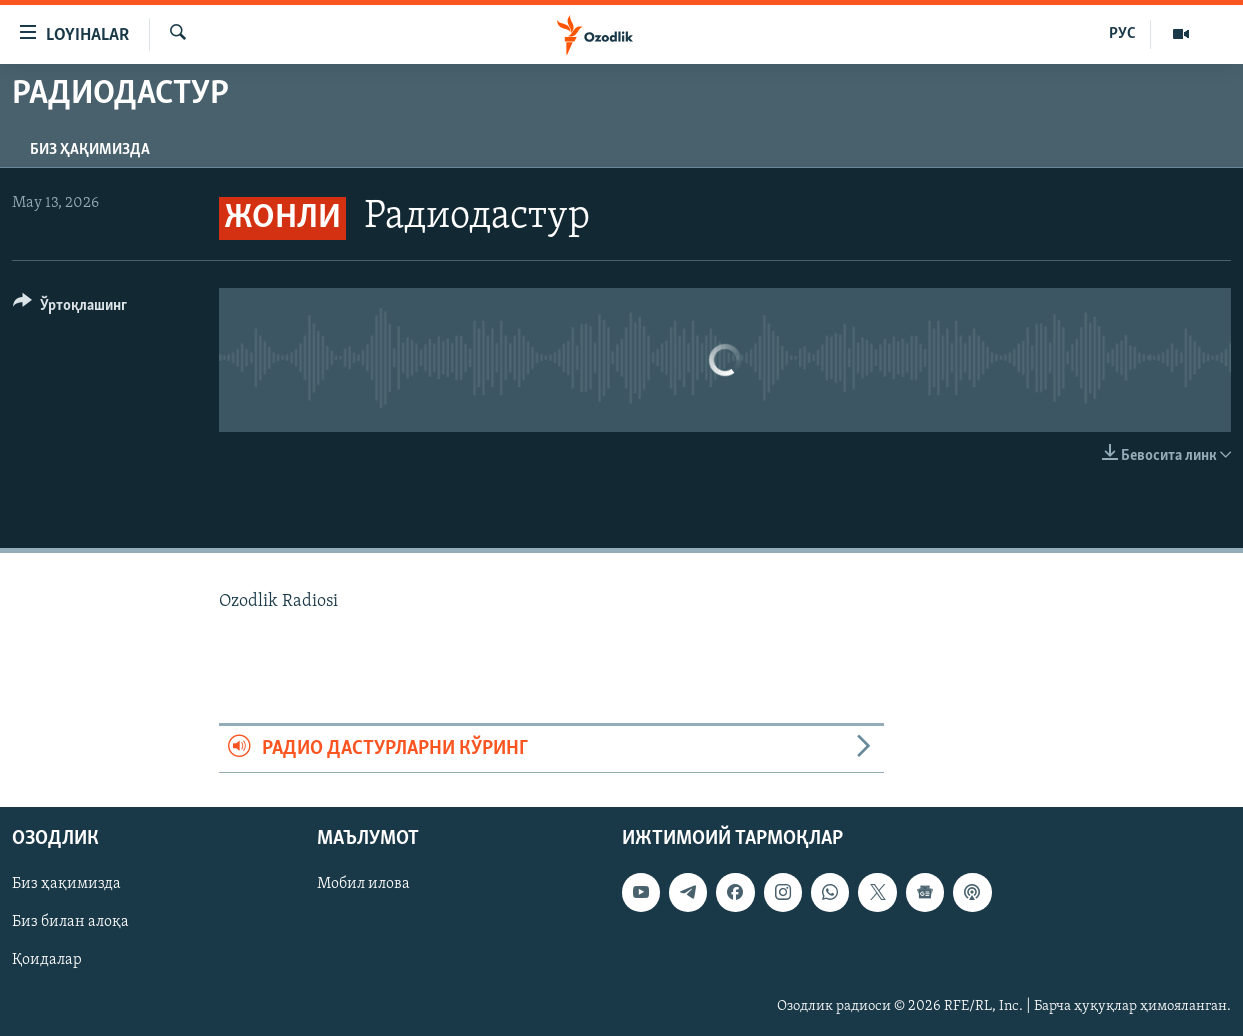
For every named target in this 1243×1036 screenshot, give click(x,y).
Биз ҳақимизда (90, 150)
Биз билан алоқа (70, 922)
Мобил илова (363, 884)
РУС (1122, 34)
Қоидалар (47, 960)
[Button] (70, 308)
